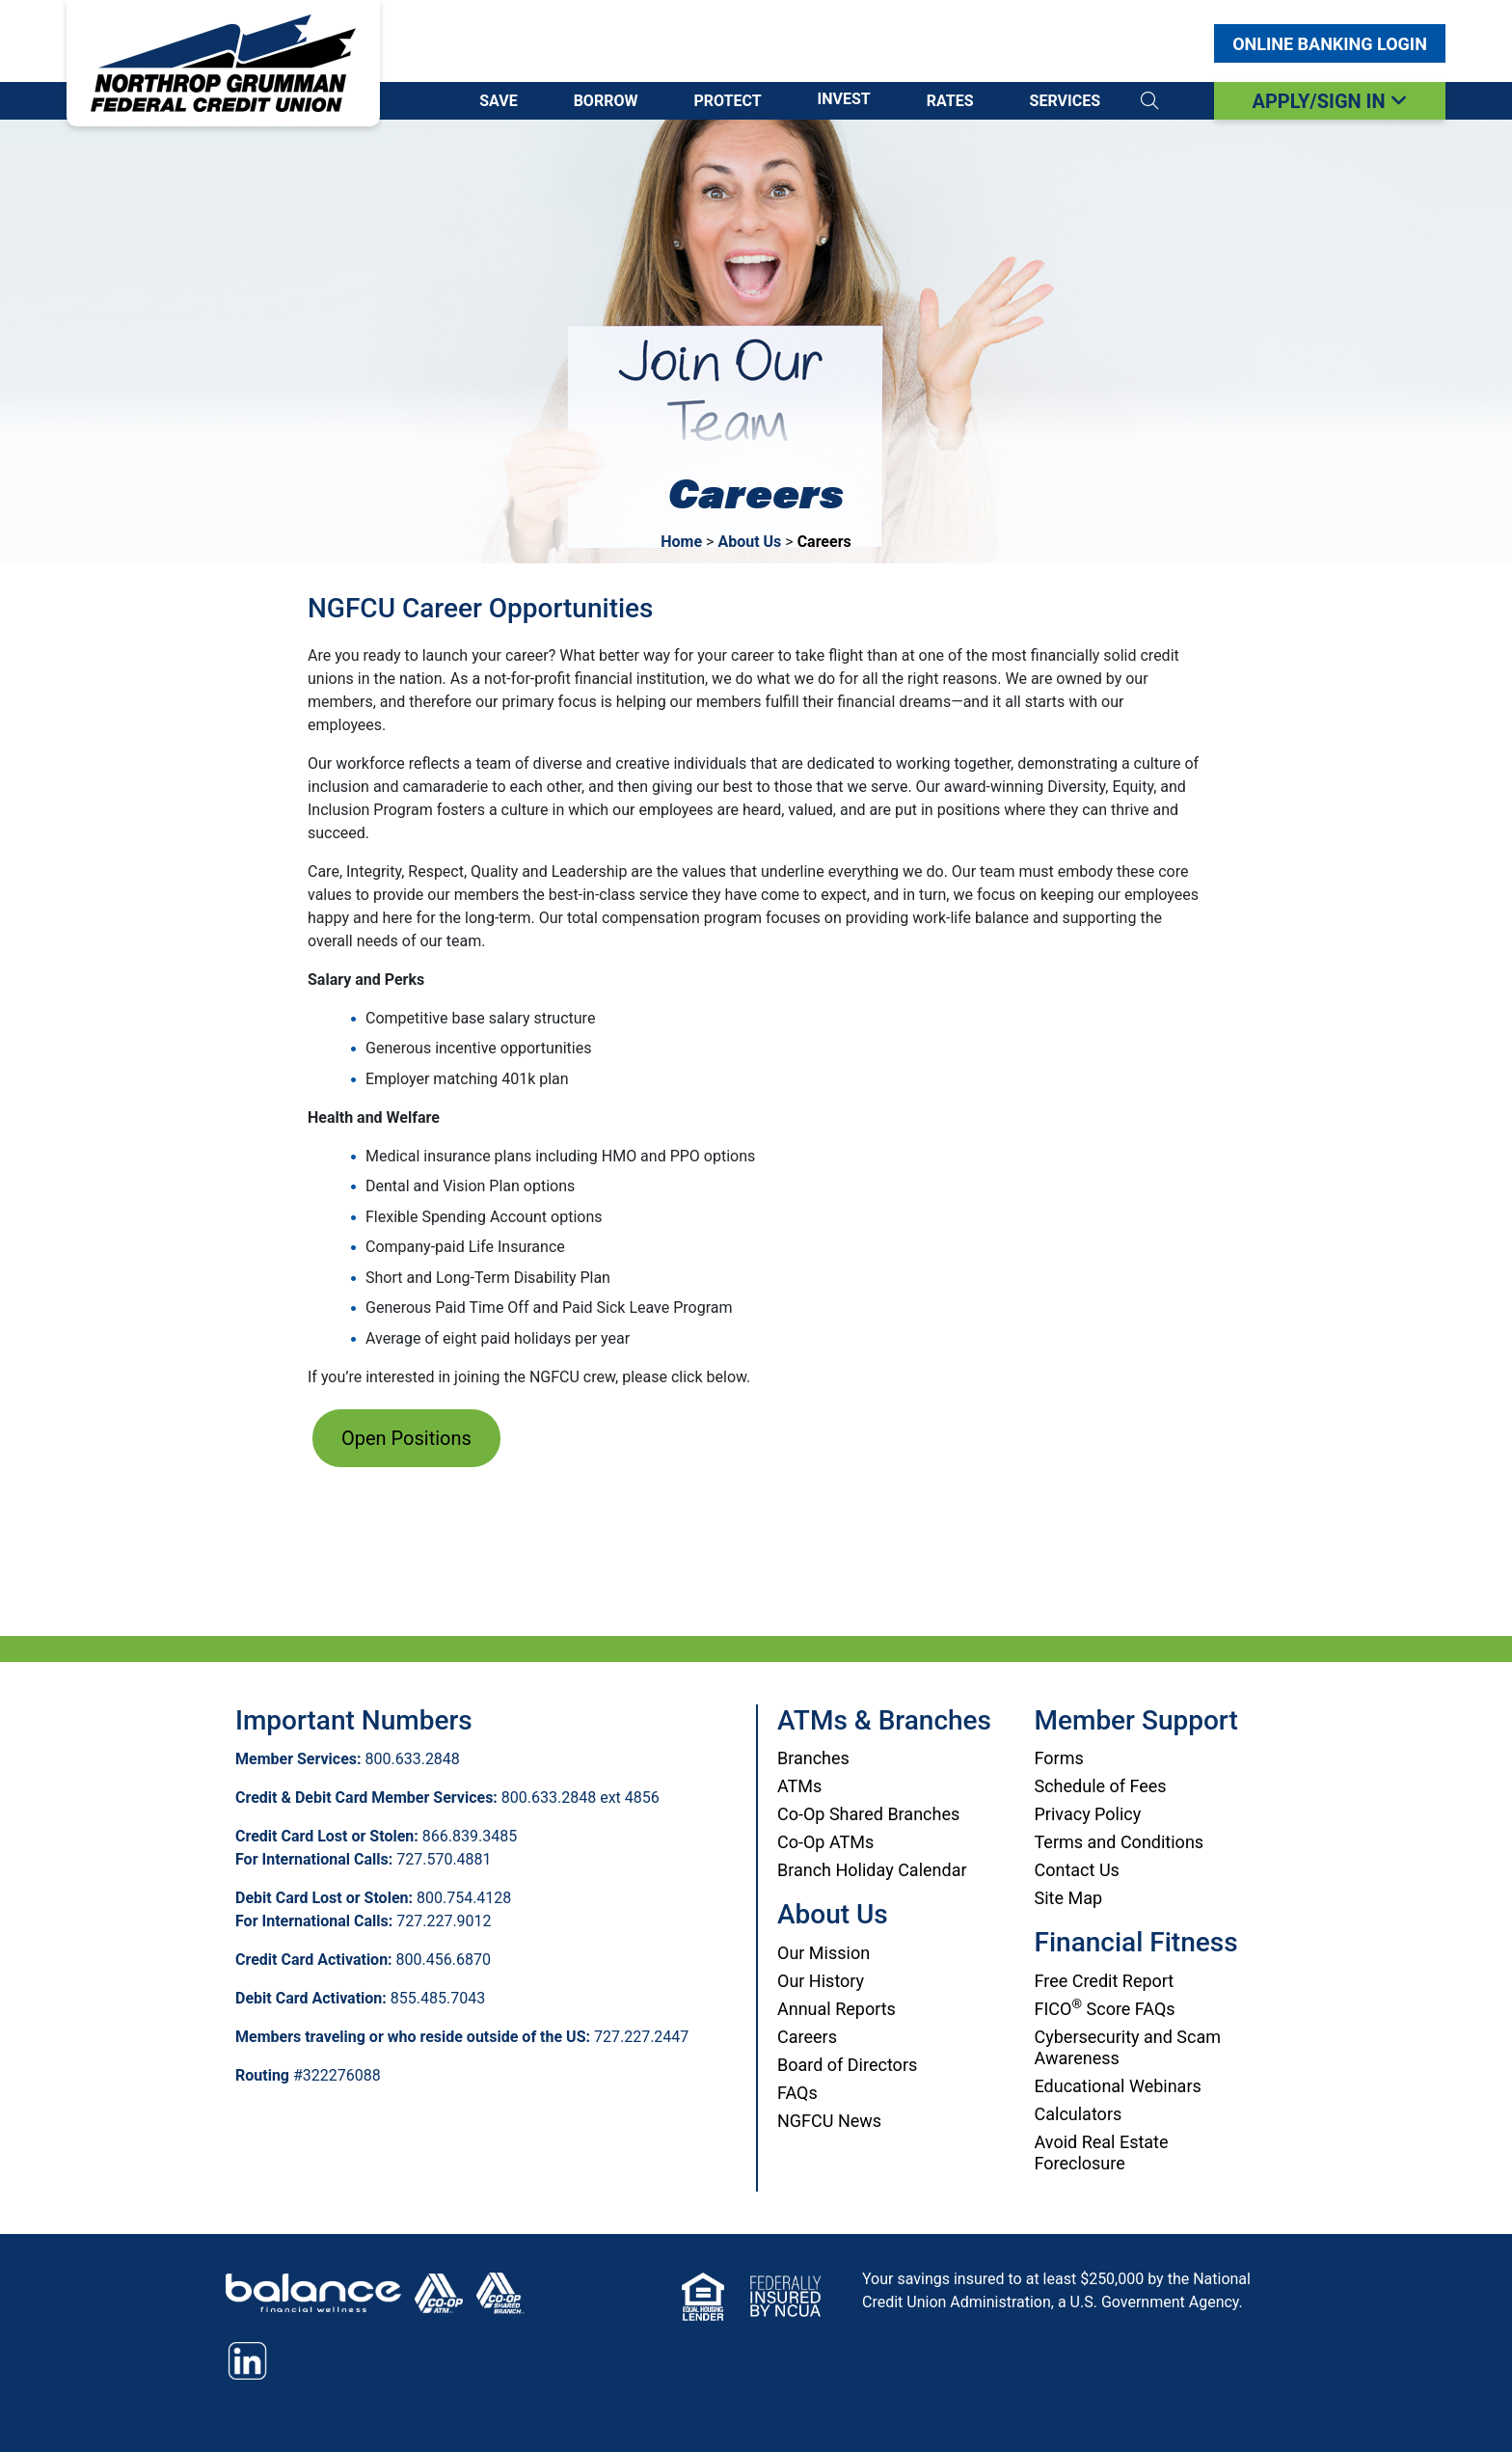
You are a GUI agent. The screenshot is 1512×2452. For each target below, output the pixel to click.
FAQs (797, 2093)
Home (681, 541)
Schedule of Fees (1101, 1786)
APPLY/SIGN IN (1329, 101)
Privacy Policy (1088, 1814)
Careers (807, 2037)
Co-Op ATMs (825, 1842)
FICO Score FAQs (1105, 2009)
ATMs (799, 1786)
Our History (820, 1981)
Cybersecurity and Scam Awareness (1128, 2047)
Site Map (1069, 1898)
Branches (813, 1758)
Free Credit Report (1104, 1981)
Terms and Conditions (1119, 1842)
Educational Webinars (1118, 2086)
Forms (1059, 1758)
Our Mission (823, 1953)
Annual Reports (836, 2009)
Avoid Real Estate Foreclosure (1102, 2152)
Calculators (1078, 2114)
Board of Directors (847, 2065)
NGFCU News (829, 2121)
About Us (749, 541)
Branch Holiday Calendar (872, 1870)
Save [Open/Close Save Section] (498, 101)
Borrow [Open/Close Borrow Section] (606, 101)
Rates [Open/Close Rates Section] (950, 101)
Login (1329, 44)
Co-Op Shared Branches (868, 1814)
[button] (1149, 101)
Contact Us (1077, 1870)
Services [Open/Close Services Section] (1065, 101)
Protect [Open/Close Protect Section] (727, 101)
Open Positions (406, 1438)
